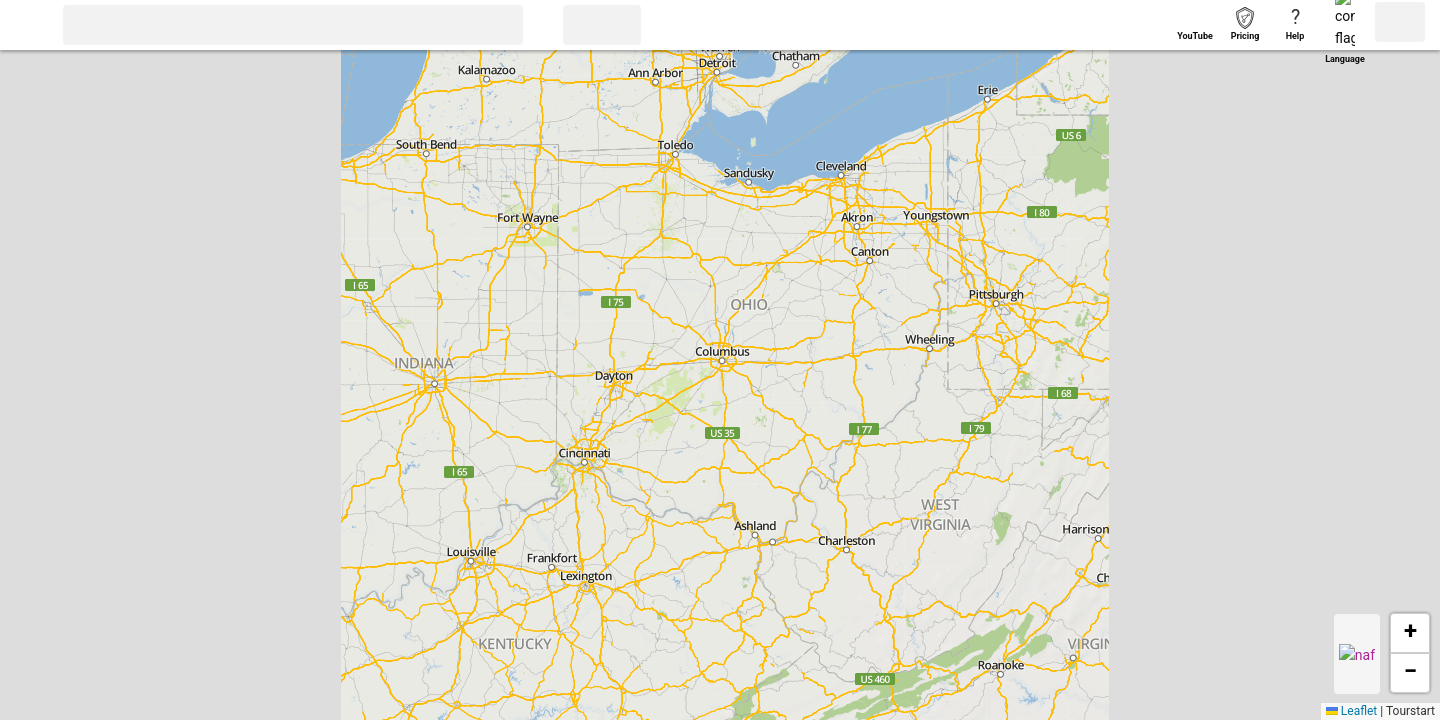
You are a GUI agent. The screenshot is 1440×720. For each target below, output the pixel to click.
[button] (27, 27)
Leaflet (1351, 711)
